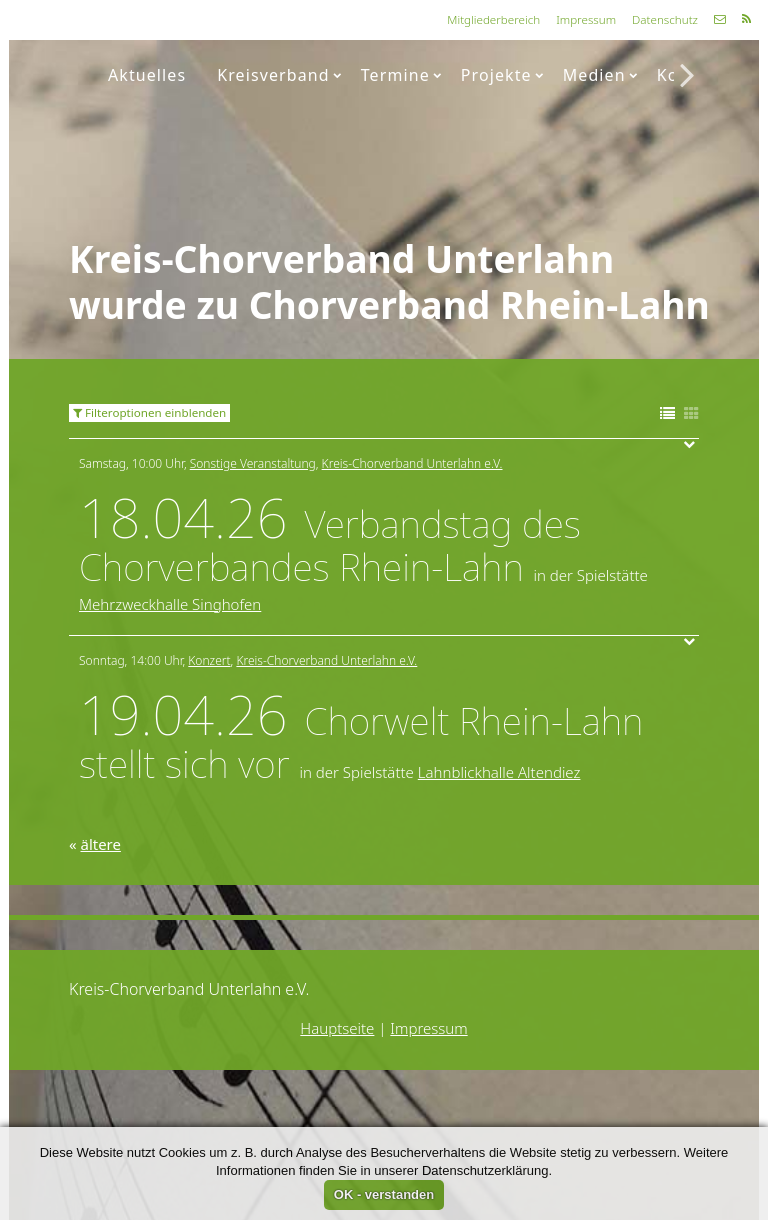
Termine (401, 75)
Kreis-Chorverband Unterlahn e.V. (412, 463)
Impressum (586, 19)
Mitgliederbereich (493, 19)
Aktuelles (147, 75)
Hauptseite (337, 1028)
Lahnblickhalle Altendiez (499, 772)
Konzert (209, 660)
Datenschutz (665, 19)
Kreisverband (279, 75)
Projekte (502, 75)
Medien (600, 75)
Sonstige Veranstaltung (253, 463)
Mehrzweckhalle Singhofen (170, 604)
